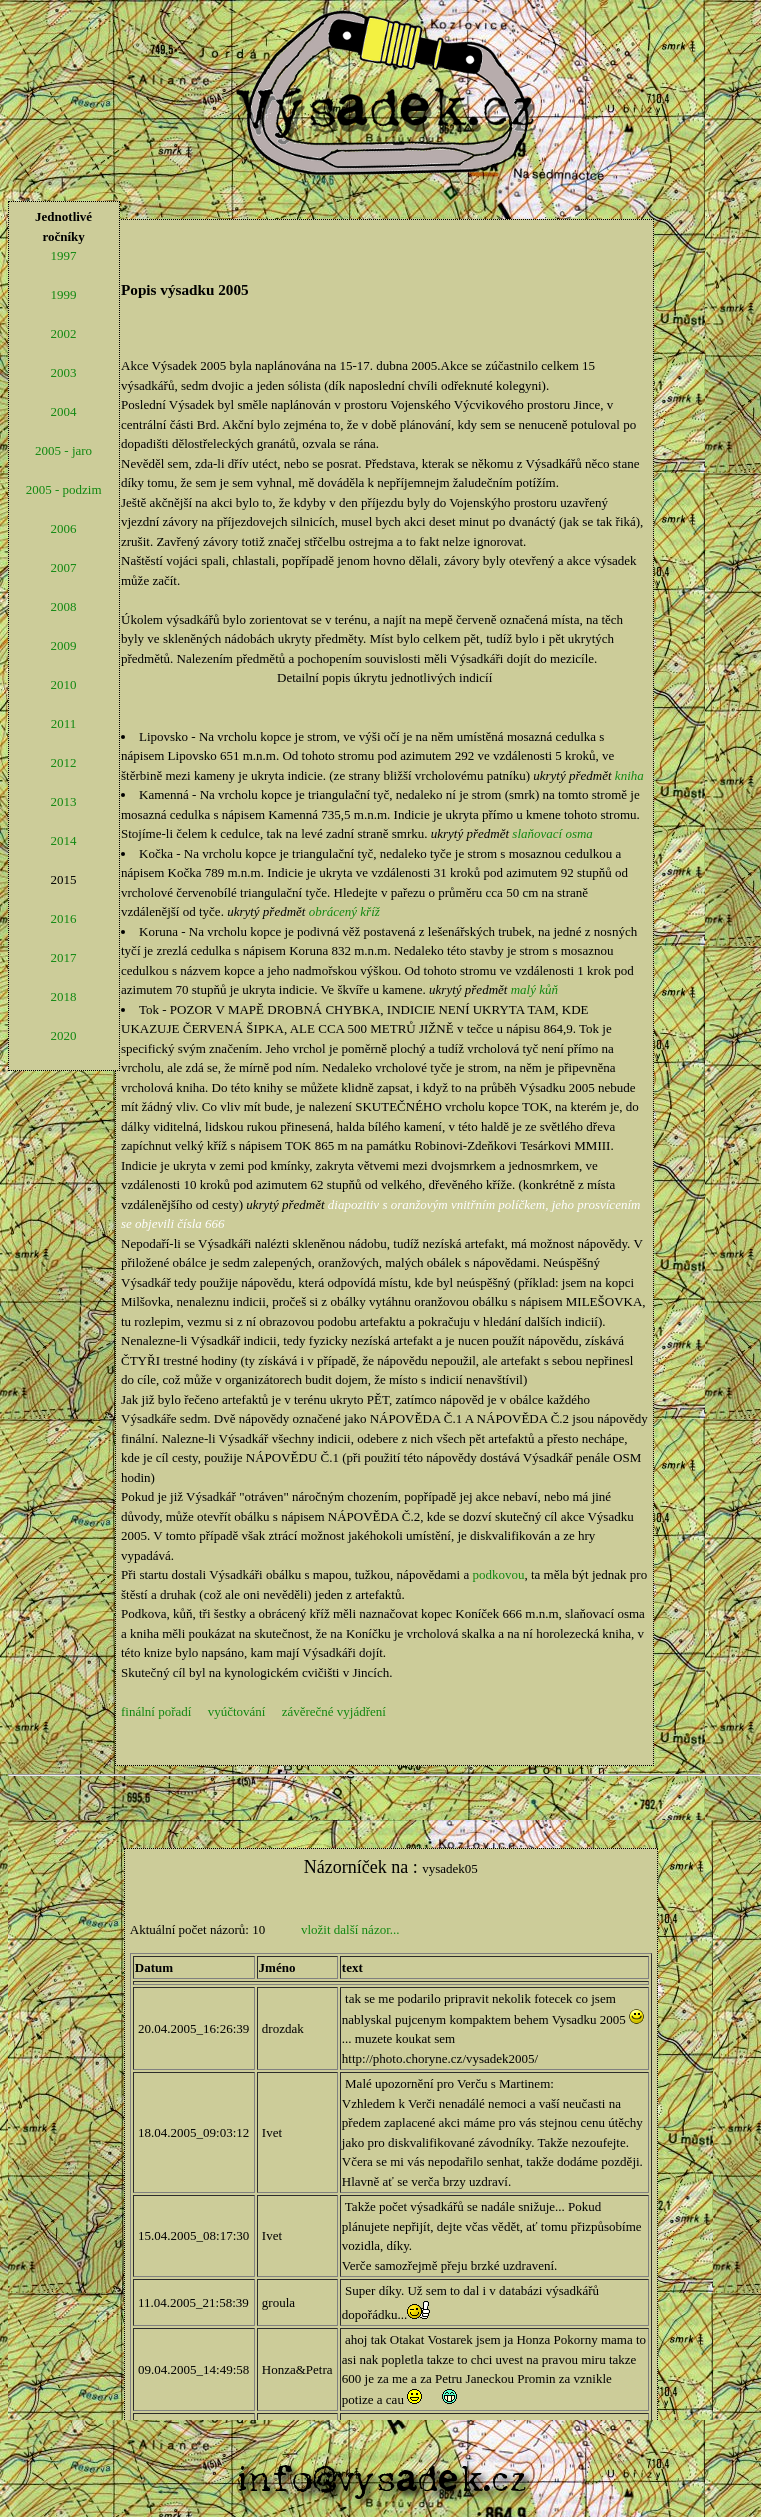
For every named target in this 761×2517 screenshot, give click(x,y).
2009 (64, 645)
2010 (64, 684)
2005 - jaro (63, 450)
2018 (64, 996)
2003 (64, 372)
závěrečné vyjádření (334, 1711)
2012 (64, 762)
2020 (64, 1035)
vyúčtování (237, 1711)
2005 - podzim (64, 489)
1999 (64, 294)
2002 (64, 333)
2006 (64, 528)
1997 (64, 255)
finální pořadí (156, 1711)
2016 (64, 918)
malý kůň (534, 989)
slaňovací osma (552, 833)
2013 (64, 801)
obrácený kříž (344, 911)
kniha (629, 775)
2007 (64, 567)
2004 (64, 411)
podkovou (498, 1574)
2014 (64, 840)
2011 (64, 723)
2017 (64, 957)
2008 (64, 606)
